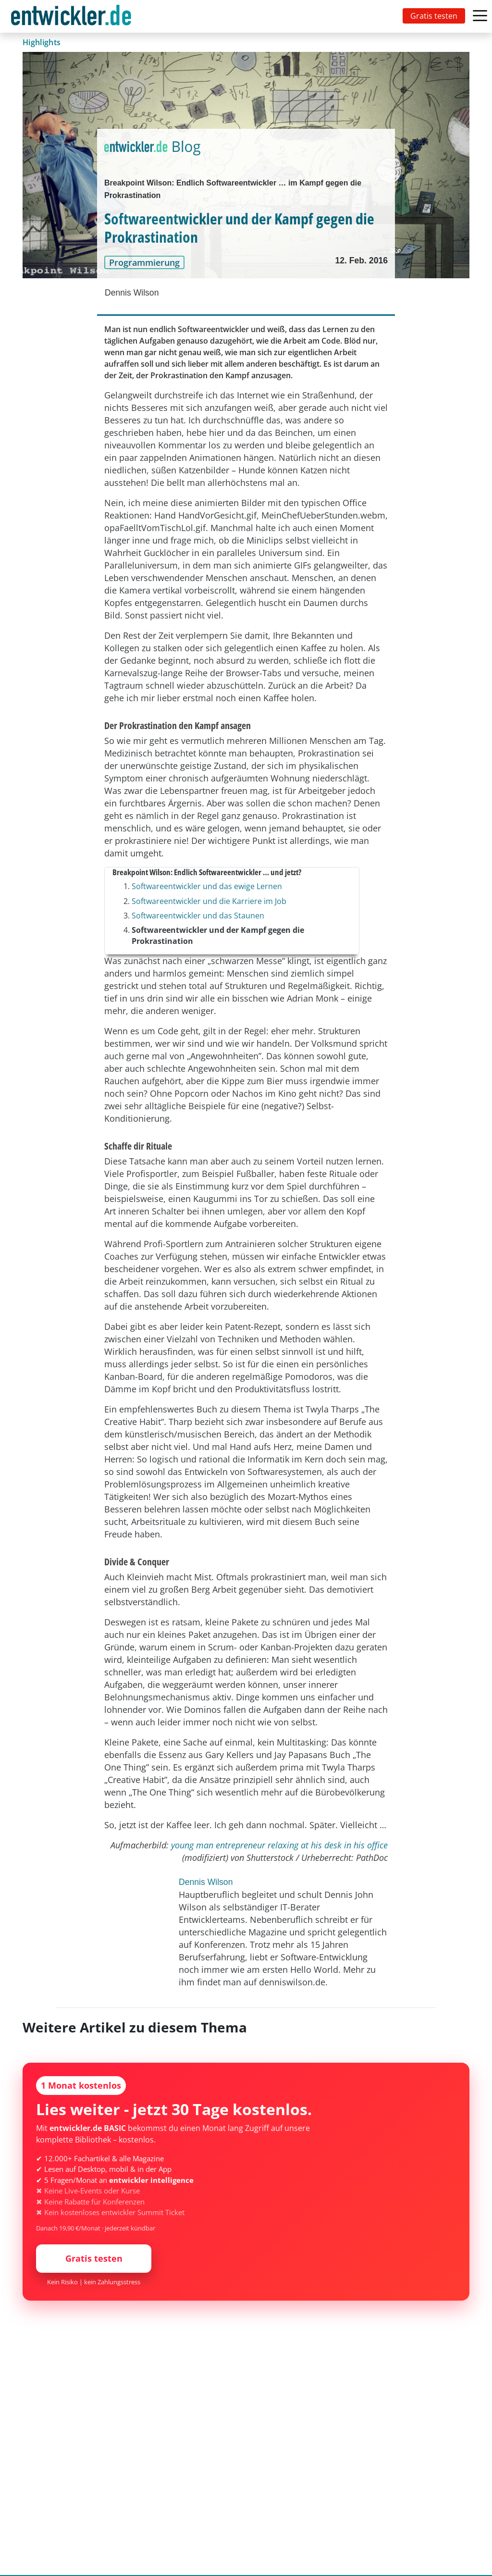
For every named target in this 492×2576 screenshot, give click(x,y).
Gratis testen (433, 16)
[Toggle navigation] (73, 16)
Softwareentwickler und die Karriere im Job (209, 901)
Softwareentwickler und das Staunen (198, 915)
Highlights (42, 42)
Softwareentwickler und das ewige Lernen (207, 886)
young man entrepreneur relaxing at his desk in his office (279, 1845)
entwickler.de (71, 18)
